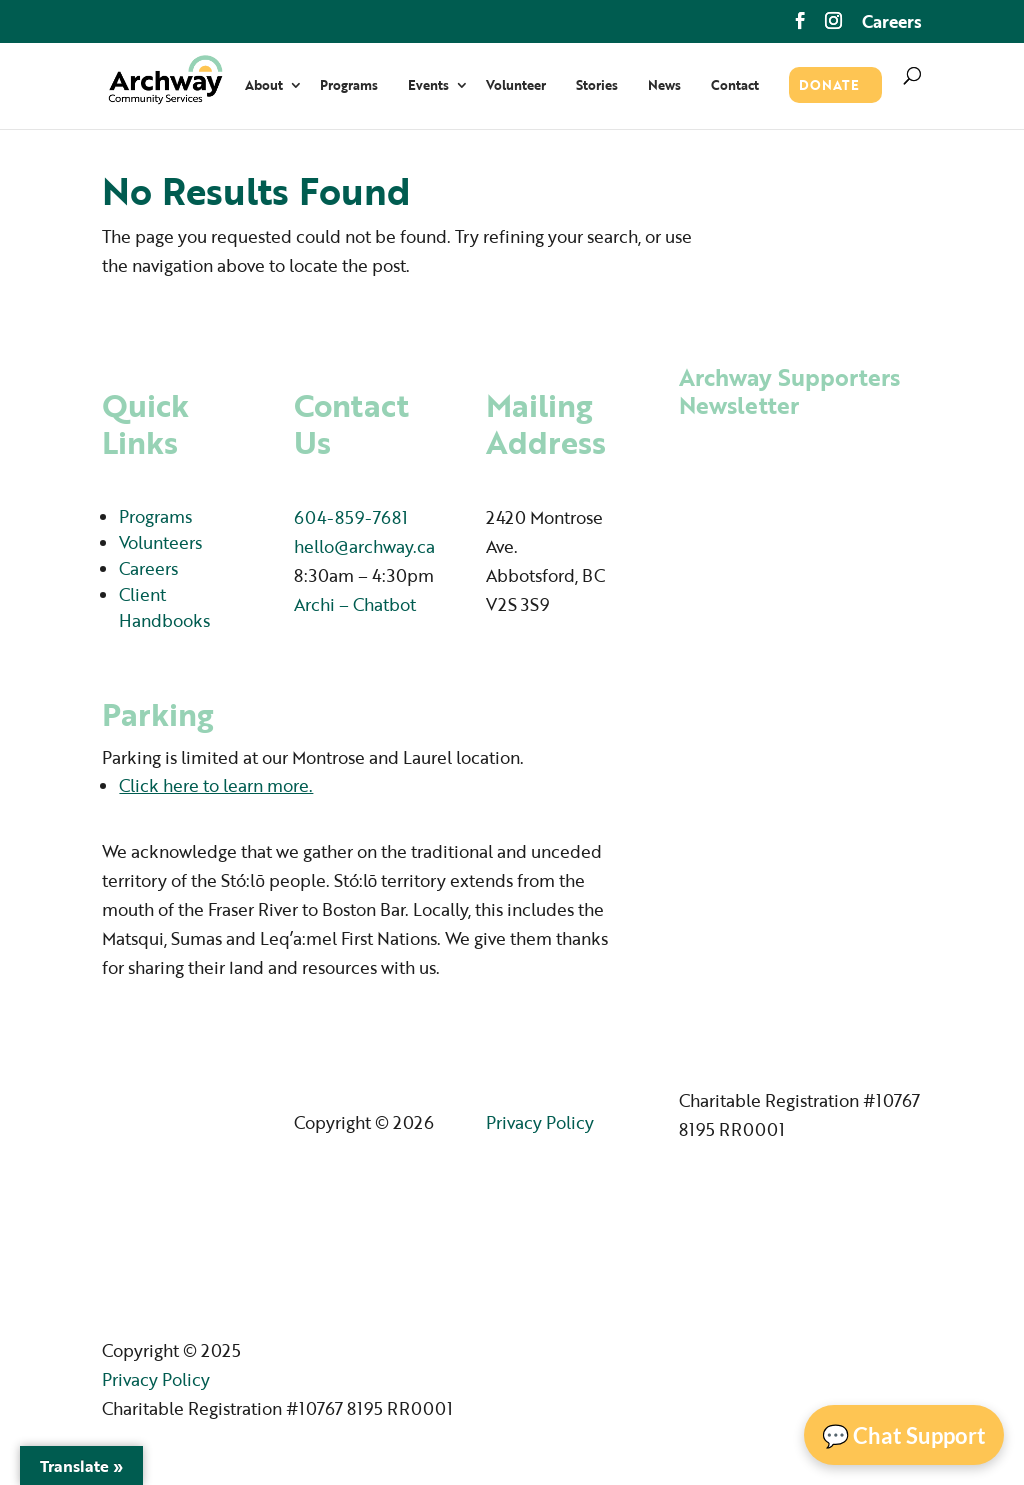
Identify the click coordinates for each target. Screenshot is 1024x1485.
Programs (349, 87)
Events (428, 87)
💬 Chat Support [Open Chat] (904, 1435)
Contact (735, 87)
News (664, 87)
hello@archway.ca (364, 546)
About (264, 87)
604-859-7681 (351, 517)
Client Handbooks (164, 607)
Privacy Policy (540, 1122)
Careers (892, 23)
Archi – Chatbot (355, 604)
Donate (829, 87)
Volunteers (160, 542)
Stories (597, 87)
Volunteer (516, 87)
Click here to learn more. (216, 785)
